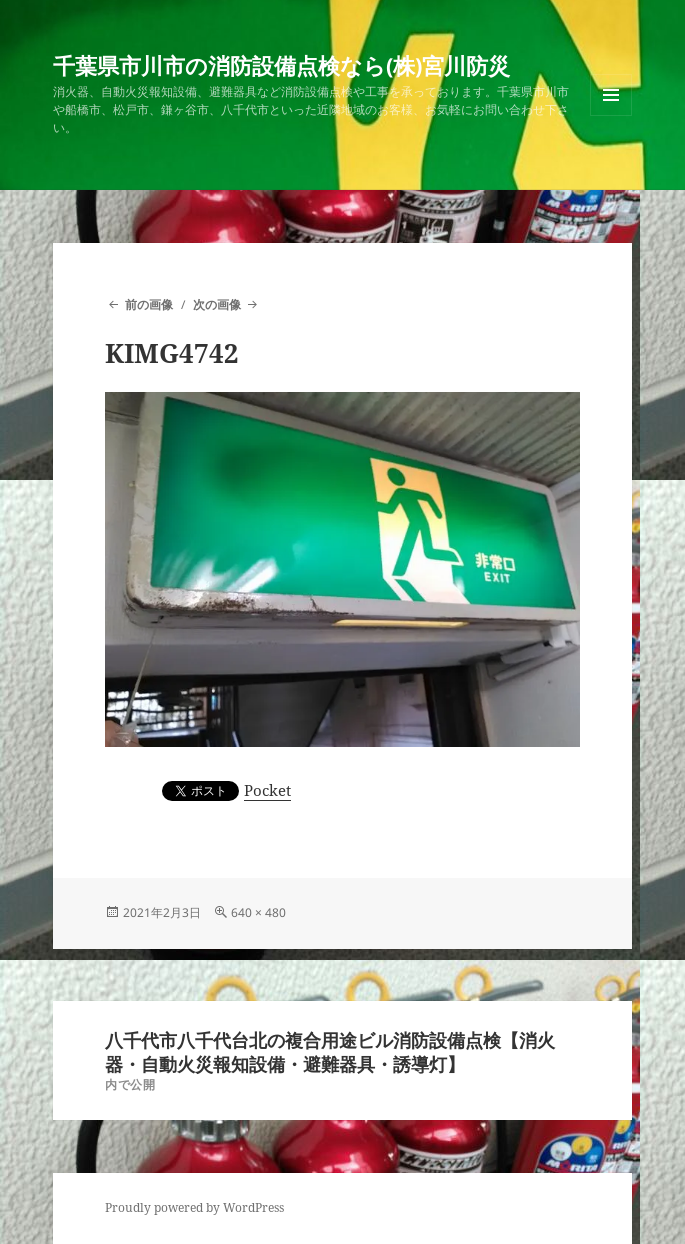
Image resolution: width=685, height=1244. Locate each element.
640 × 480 (258, 912)
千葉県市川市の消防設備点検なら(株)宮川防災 (281, 65)
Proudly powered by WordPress (194, 1207)
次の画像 (217, 304)
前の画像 (149, 304)
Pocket (267, 790)
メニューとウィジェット (611, 115)
